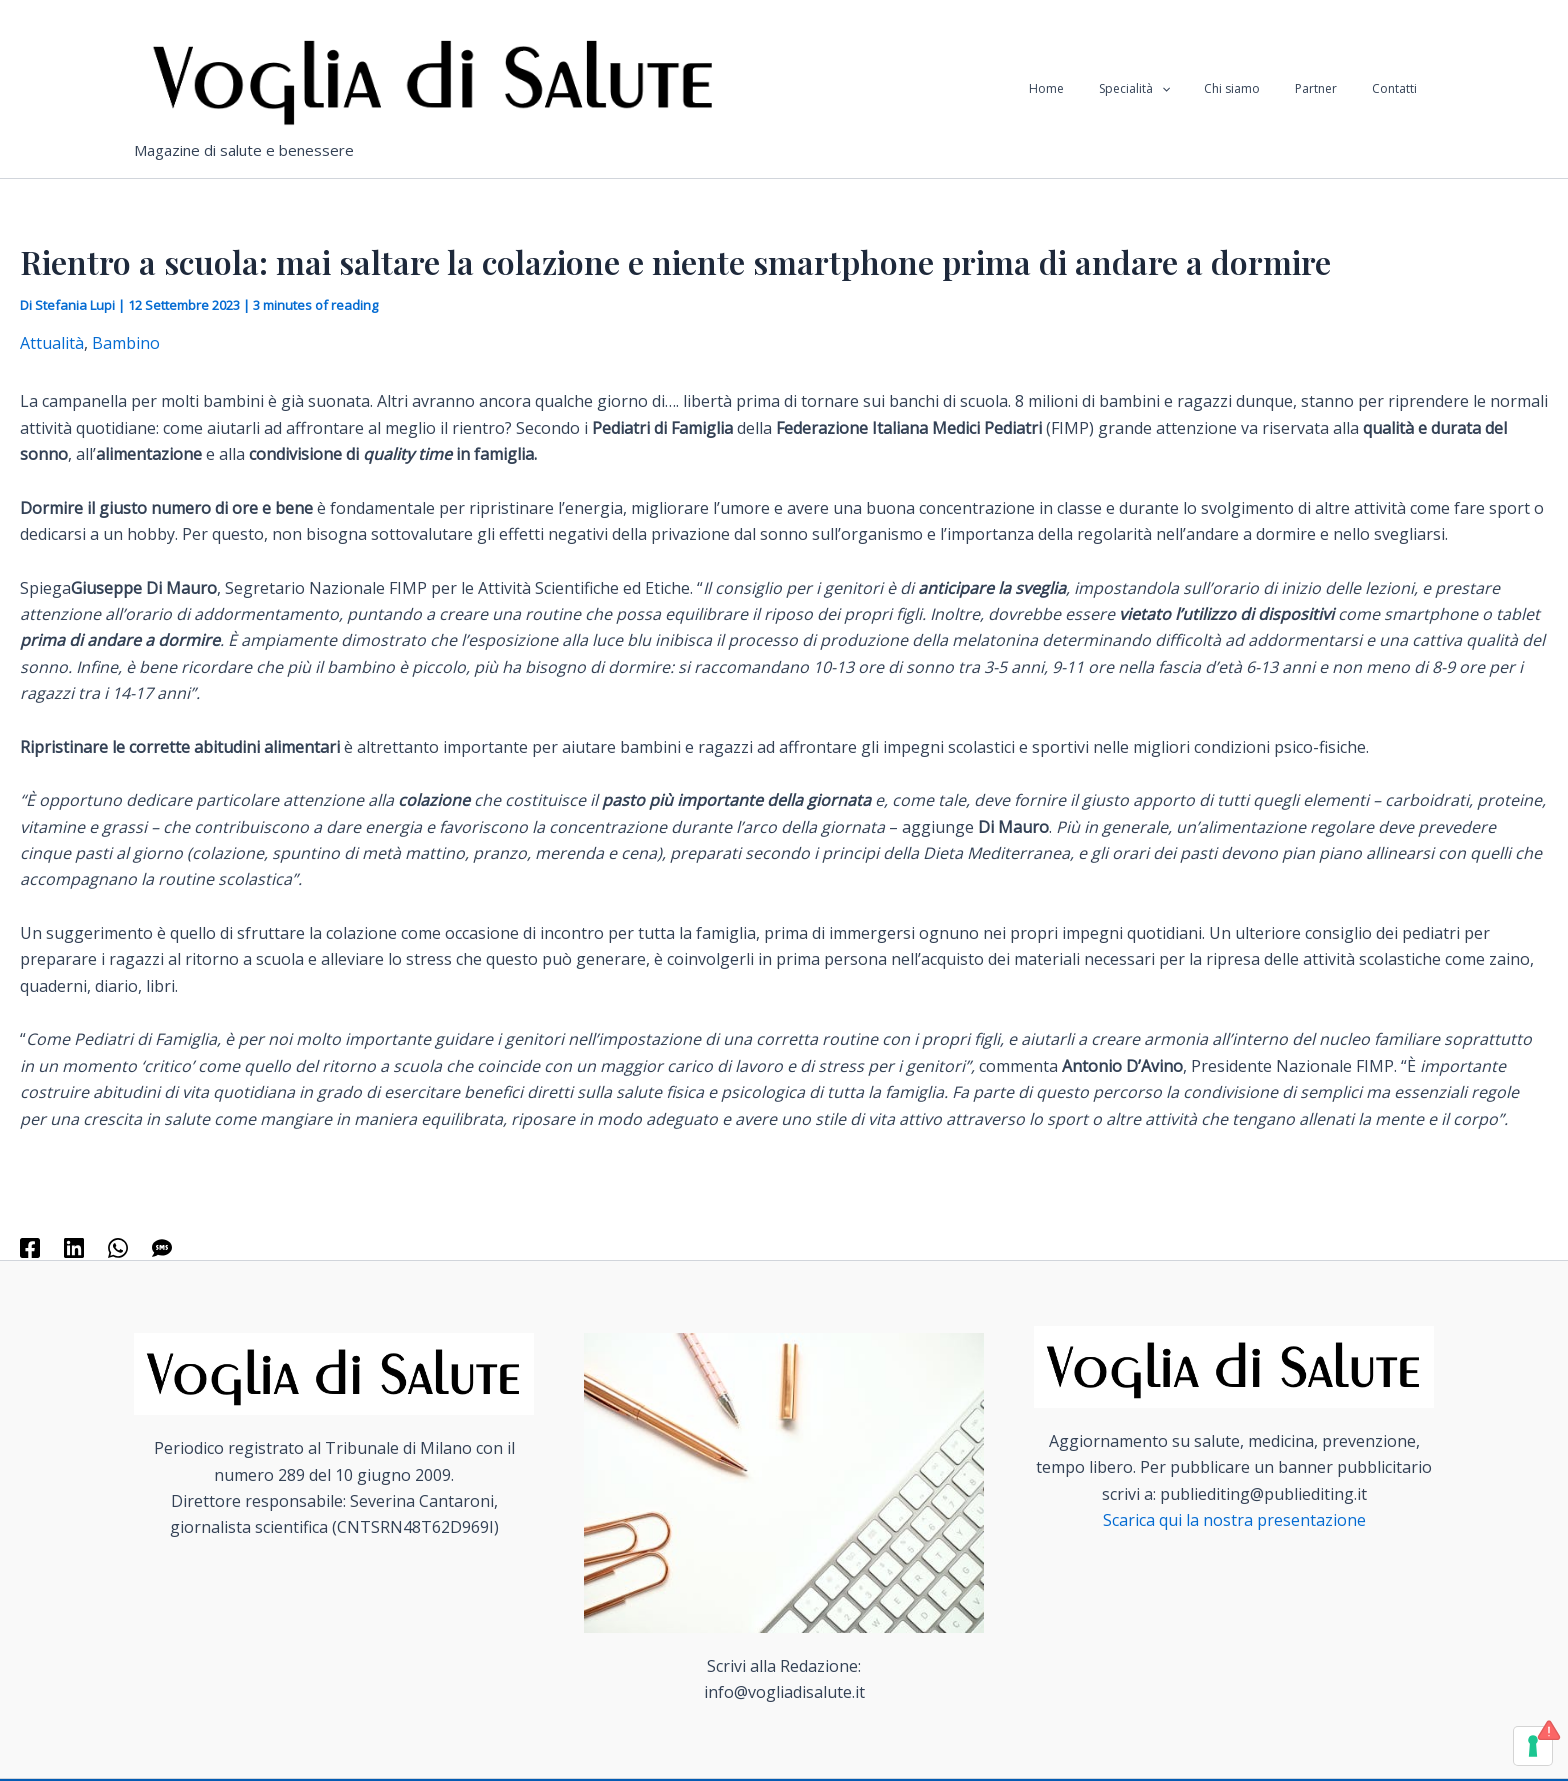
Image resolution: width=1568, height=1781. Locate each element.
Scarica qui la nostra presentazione (1234, 1520)
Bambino (126, 343)
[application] (1198, 89)
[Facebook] (30, 1247)
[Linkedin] (74, 1247)
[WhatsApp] (118, 1247)
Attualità (52, 343)
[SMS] (162, 1247)
